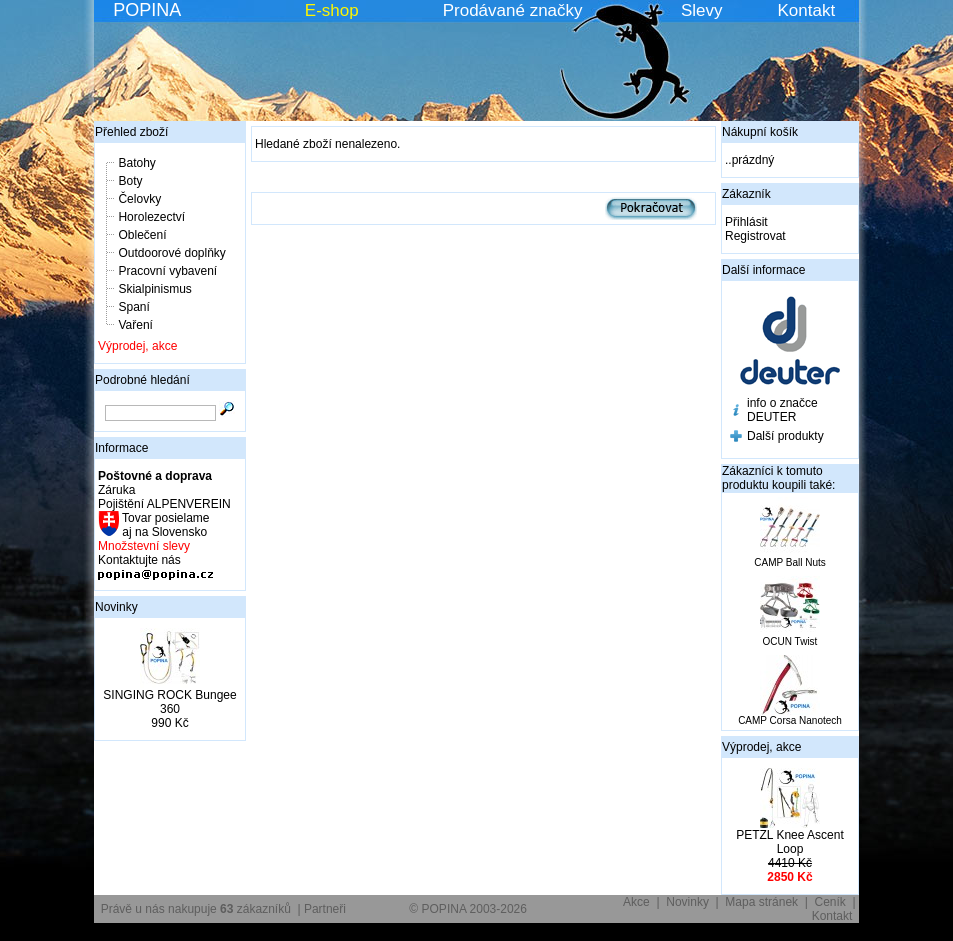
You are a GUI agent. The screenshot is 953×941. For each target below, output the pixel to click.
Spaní (133, 307)
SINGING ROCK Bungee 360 (169, 702)
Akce (636, 902)
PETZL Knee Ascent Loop (790, 842)
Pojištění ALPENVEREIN (164, 504)
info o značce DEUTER (782, 410)
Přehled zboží (131, 132)
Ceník (830, 902)
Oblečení (142, 235)
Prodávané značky (513, 10)
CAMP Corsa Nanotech (790, 720)
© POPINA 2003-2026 (468, 909)
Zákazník (746, 194)
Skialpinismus (154, 289)
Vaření (135, 325)
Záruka (116, 490)
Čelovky (139, 199)
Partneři (325, 909)
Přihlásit (746, 222)
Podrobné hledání (142, 380)
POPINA (147, 10)
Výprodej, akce (137, 346)
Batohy (136, 163)
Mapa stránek (761, 902)
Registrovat (755, 236)
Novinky (116, 607)
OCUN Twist (790, 641)
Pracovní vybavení (167, 271)
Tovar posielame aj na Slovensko (164, 525)
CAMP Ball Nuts (790, 562)
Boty (130, 181)
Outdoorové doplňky (171, 253)
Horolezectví (151, 217)
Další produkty (785, 436)
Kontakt (807, 10)
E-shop (332, 10)
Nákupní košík (760, 132)
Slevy (702, 10)
